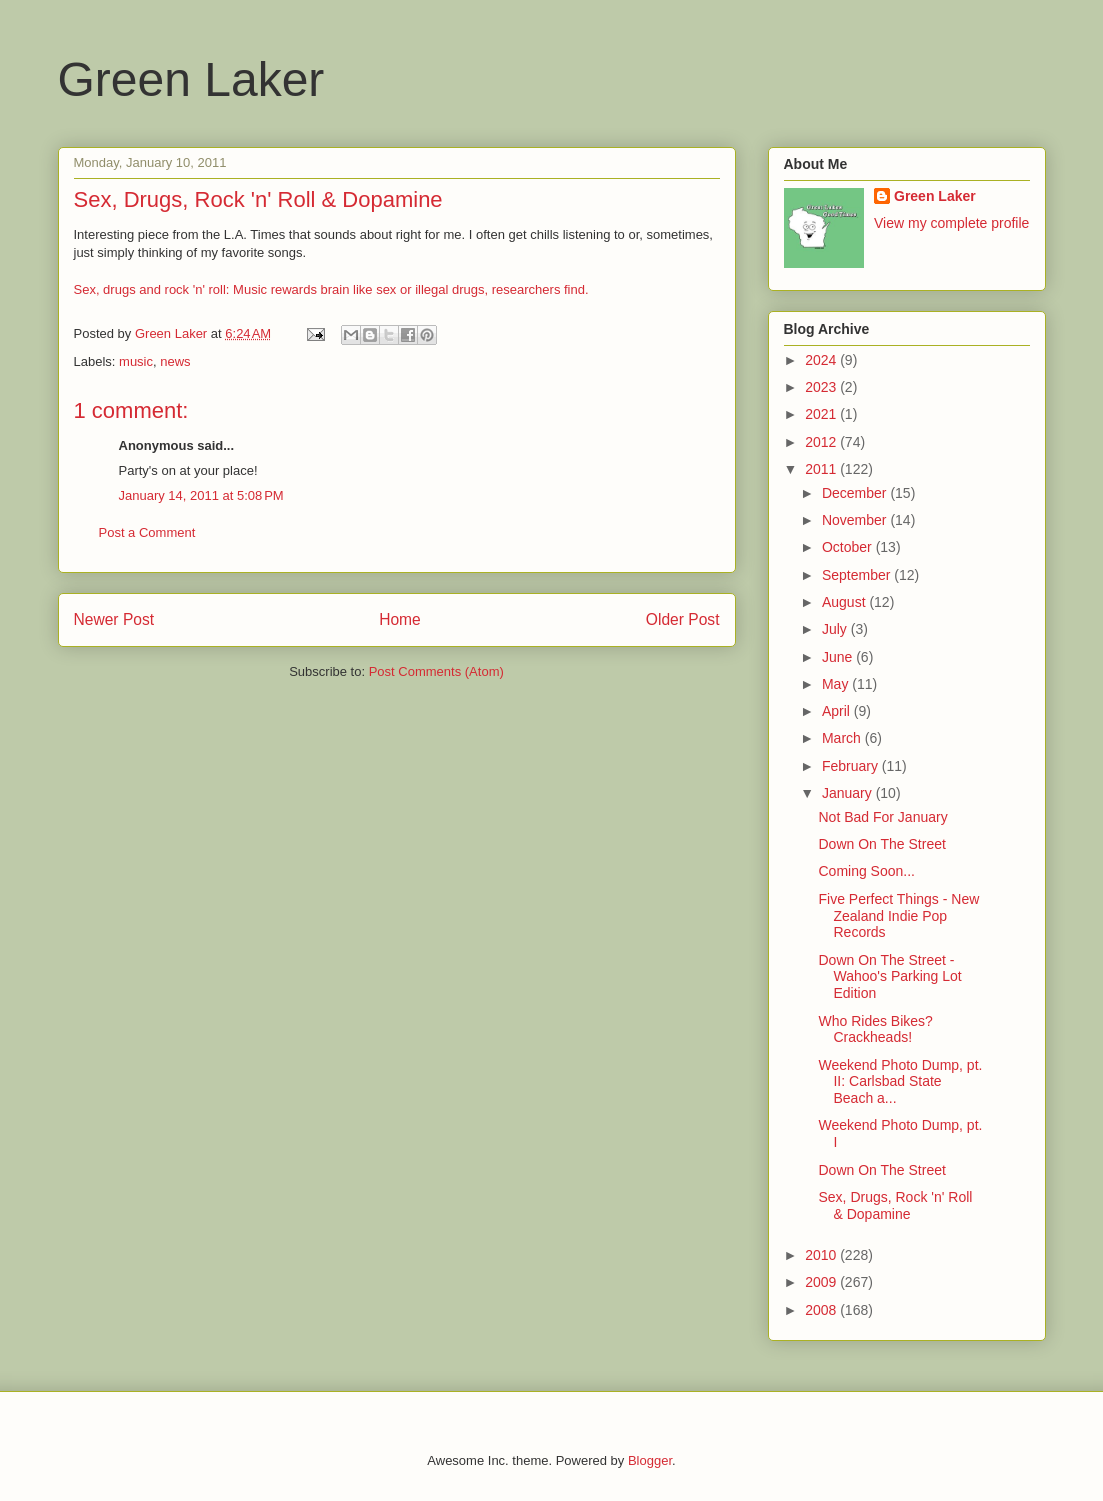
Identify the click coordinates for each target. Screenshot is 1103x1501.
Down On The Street (881, 844)
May (837, 684)
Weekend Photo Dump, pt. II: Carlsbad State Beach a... (900, 1082)
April (838, 711)
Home (400, 619)
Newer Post (114, 619)
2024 (822, 360)
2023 (822, 387)
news (175, 361)
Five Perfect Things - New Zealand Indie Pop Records (898, 916)
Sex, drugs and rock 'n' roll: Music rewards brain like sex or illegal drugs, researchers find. (331, 289)
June (839, 657)
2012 (822, 442)
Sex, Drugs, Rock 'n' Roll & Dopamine (895, 1205)
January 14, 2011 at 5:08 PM (201, 495)
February (852, 766)
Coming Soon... (866, 871)
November (856, 520)
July (836, 629)
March (843, 738)
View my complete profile (951, 223)
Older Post (683, 619)
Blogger (650, 1460)
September (858, 575)
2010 (822, 1255)
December (856, 493)
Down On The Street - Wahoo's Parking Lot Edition (889, 977)
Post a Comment (147, 532)
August (845, 602)
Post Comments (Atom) (436, 671)
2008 (822, 1310)
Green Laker (191, 79)
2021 (822, 414)
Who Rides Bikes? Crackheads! (875, 1029)
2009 (822, 1282)
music (136, 361)
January (849, 793)
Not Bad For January (882, 817)
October (849, 547)
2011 (822, 469)
